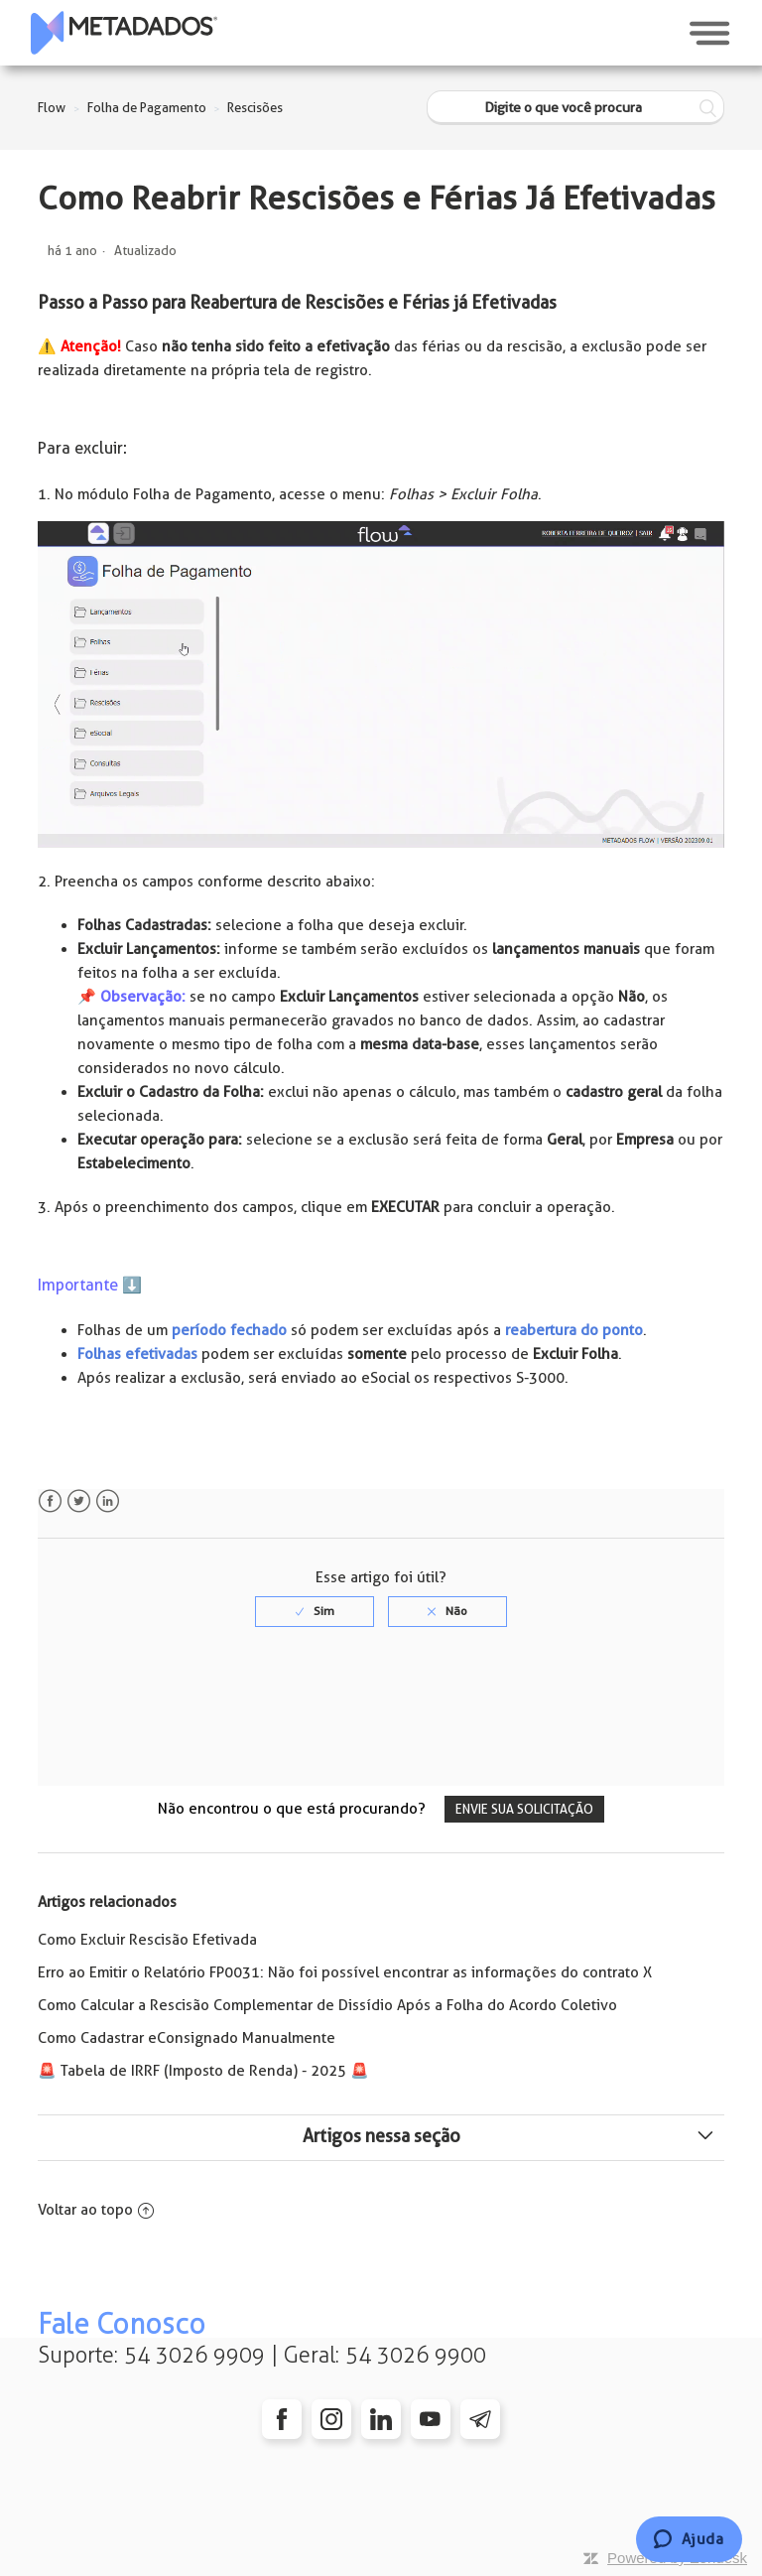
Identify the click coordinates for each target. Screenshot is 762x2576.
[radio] (314, 1611)
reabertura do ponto (574, 1330)
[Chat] (689, 2539)
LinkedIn (107, 1501)
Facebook (50, 1501)
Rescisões (255, 107)
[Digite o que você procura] (575, 107)
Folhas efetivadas (137, 1354)
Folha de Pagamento (146, 107)
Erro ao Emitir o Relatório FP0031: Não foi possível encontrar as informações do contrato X (345, 1972)
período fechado (229, 1330)
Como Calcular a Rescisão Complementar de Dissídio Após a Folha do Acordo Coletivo (327, 2005)
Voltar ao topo (96, 2210)
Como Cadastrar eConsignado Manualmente (186, 2038)
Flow (51, 107)
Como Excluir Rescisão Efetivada (147, 1940)
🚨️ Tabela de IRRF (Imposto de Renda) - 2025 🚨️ (203, 2071)
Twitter (78, 1501)
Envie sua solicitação (524, 1809)
